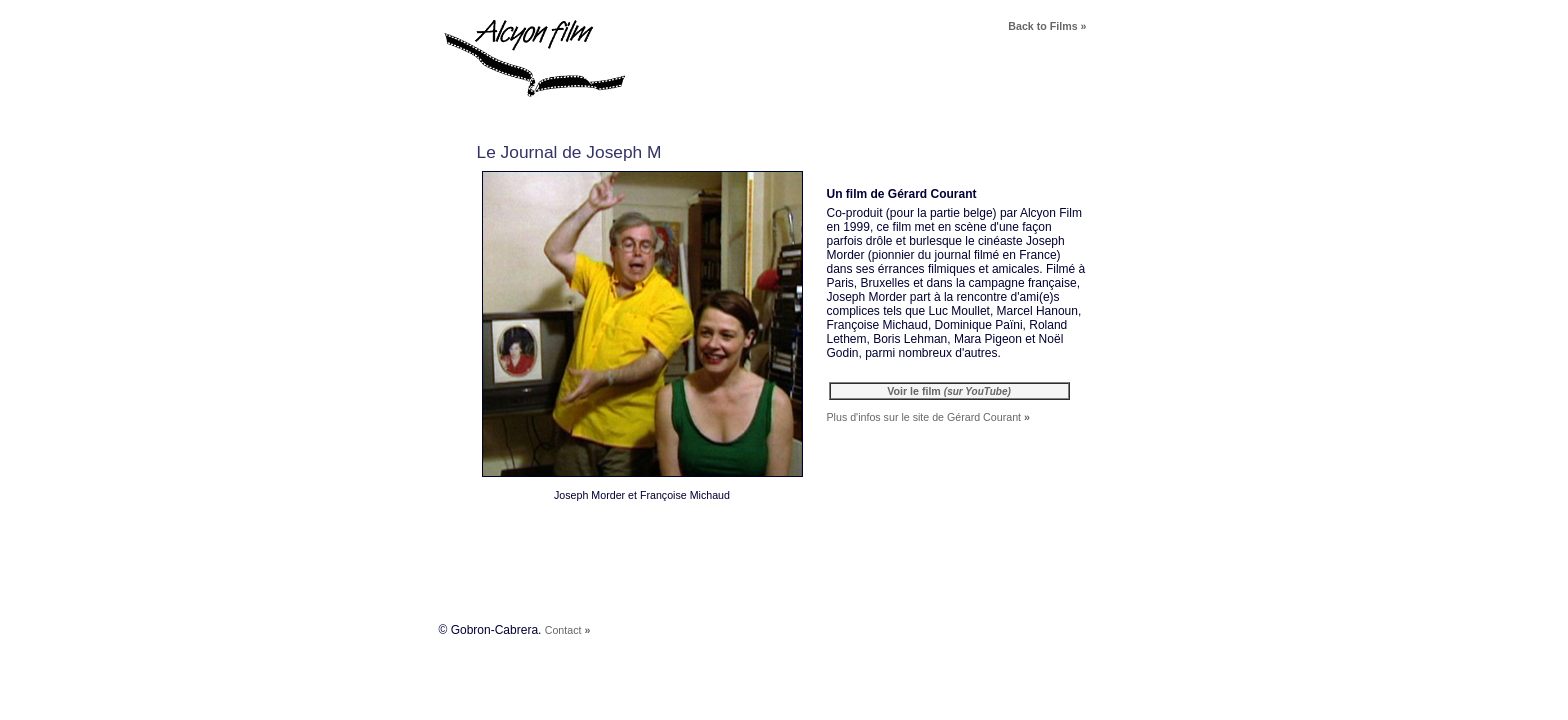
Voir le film (949, 391)
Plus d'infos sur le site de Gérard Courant (928, 417)
